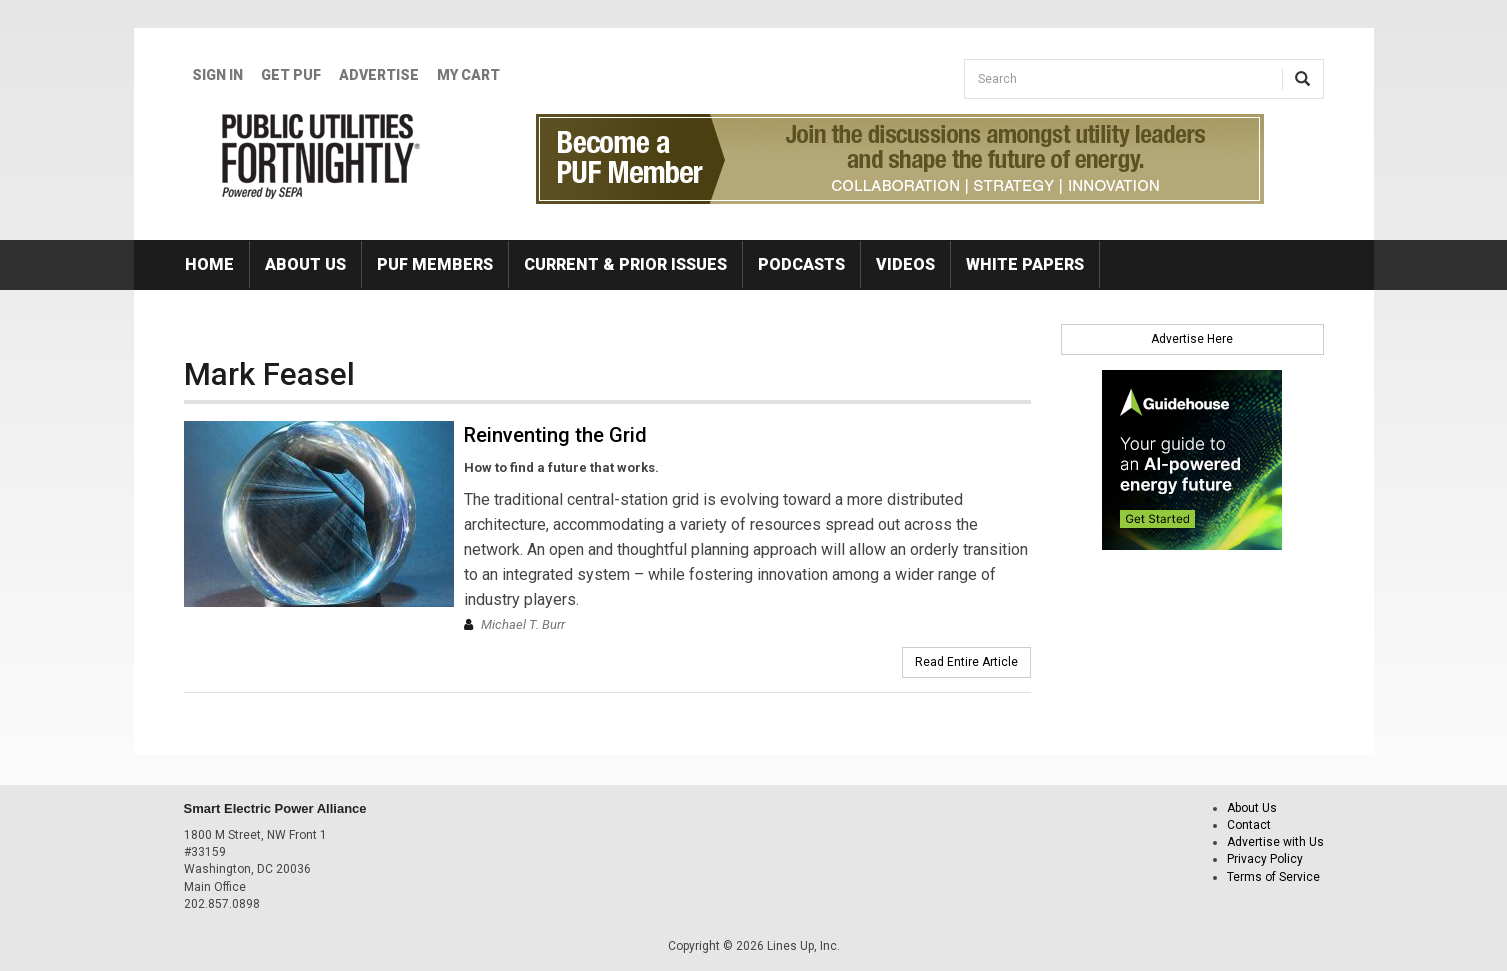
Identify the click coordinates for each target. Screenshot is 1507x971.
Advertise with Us (1275, 842)
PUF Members (435, 264)
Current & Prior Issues (625, 264)
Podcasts (801, 264)
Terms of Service (1273, 877)
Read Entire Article (966, 662)
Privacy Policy (1265, 859)
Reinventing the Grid (555, 435)
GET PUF (291, 75)
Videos (905, 264)
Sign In (217, 75)
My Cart (468, 75)
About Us (305, 264)
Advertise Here (1192, 339)
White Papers (1025, 264)
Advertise (379, 75)
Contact (1249, 825)
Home (209, 264)
